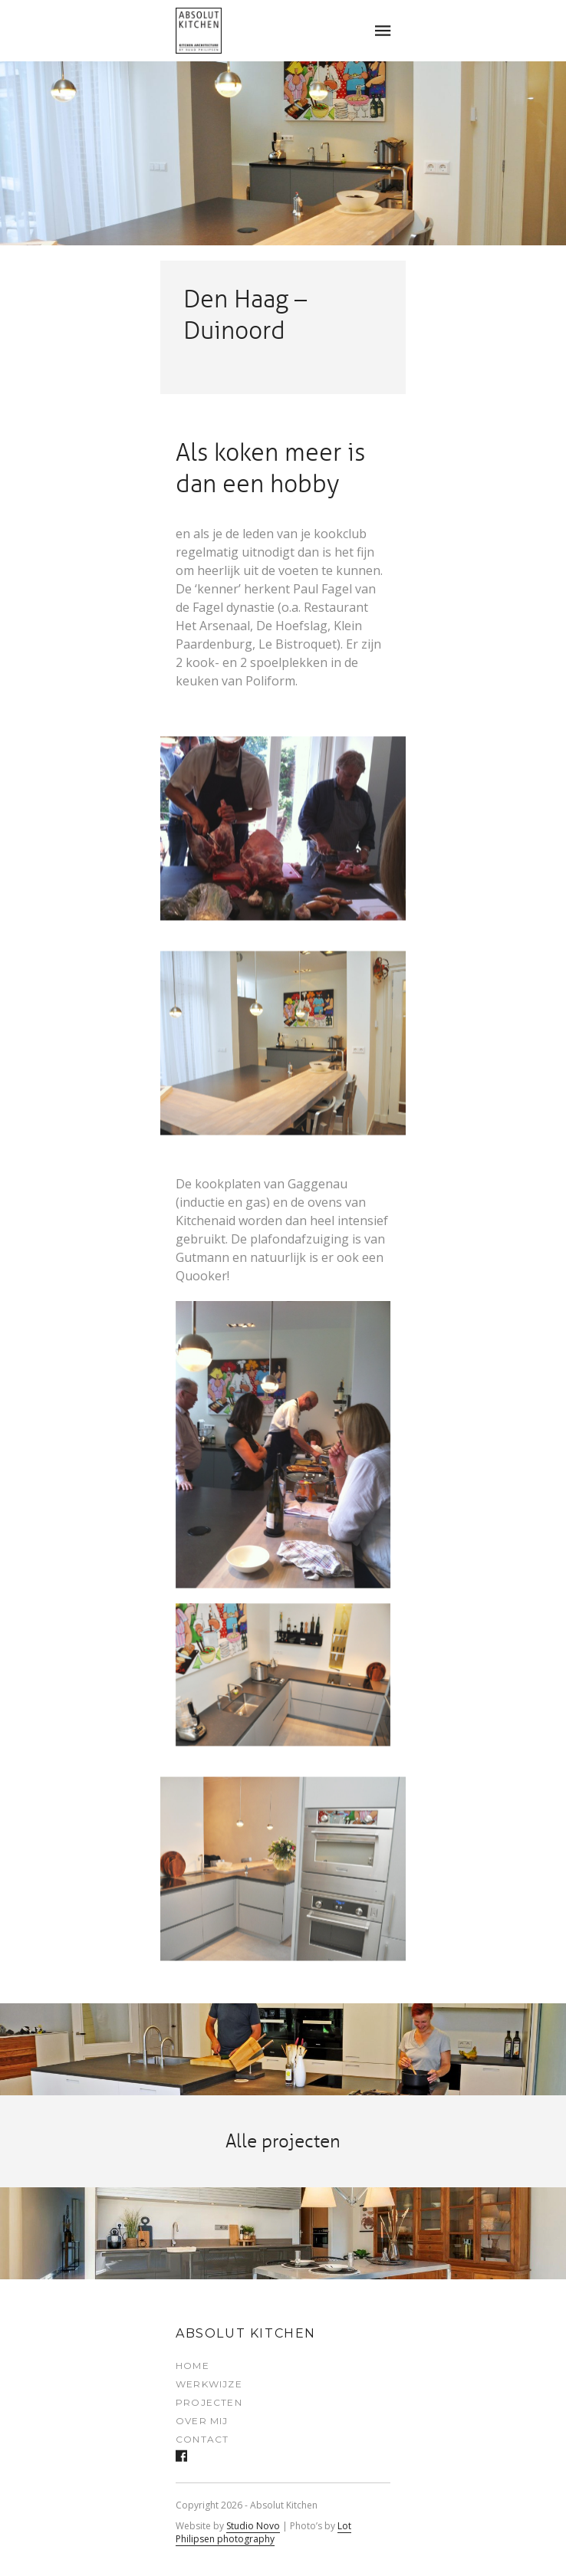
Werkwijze (209, 2384)
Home (192, 2365)
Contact (202, 2439)
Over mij (202, 2420)
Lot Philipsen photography (263, 2532)
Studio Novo (253, 2525)
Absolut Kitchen (246, 2333)
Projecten (209, 2402)
